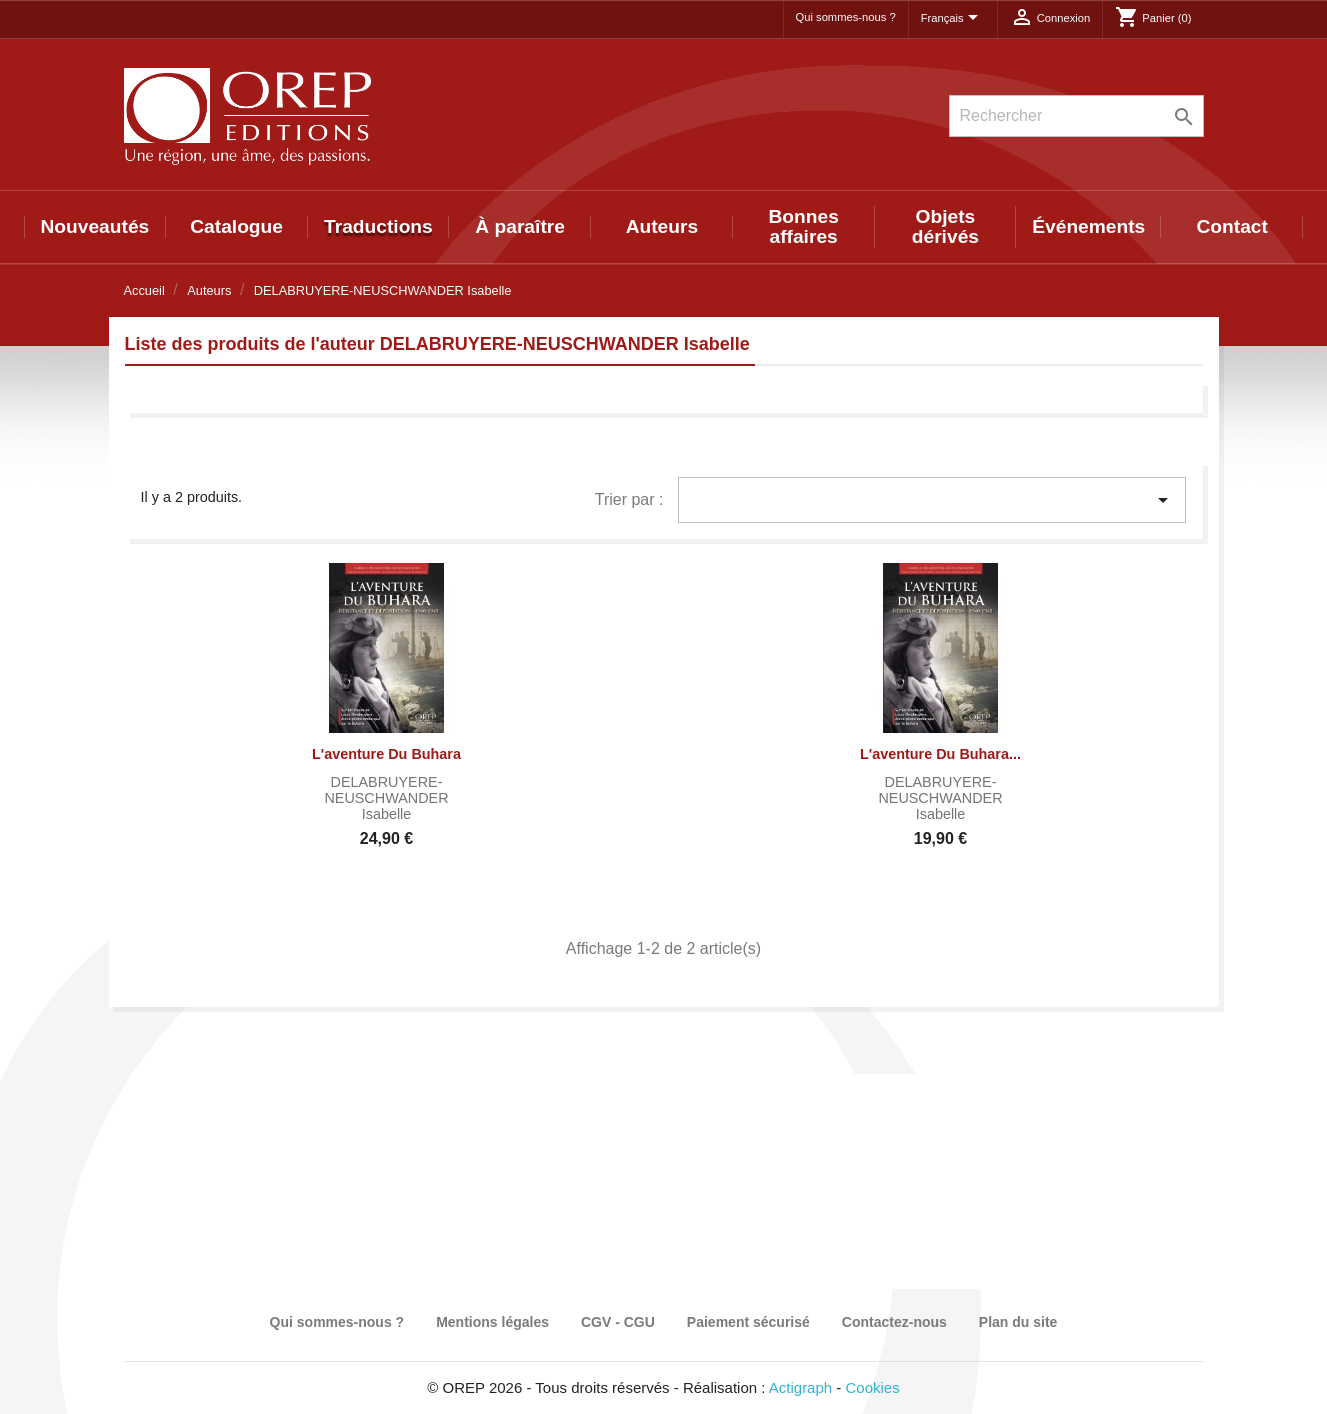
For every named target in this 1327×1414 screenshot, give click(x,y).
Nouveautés (94, 226)
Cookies (873, 1387)
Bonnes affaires (803, 226)
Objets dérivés (945, 226)
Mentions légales (492, 1322)
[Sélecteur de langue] (953, 19)
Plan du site (1018, 1322)
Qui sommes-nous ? (846, 17)
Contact (1231, 226)
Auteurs (662, 226)
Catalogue (236, 226)
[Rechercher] (1076, 116)
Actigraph (800, 1387)
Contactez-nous (894, 1322)
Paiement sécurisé (748, 1322)
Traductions (378, 226)
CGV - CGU (618, 1322)
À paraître (520, 226)
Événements (1088, 226)
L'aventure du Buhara (386, 754)
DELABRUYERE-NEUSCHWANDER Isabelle (386, 798)
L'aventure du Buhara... (940, 754)
